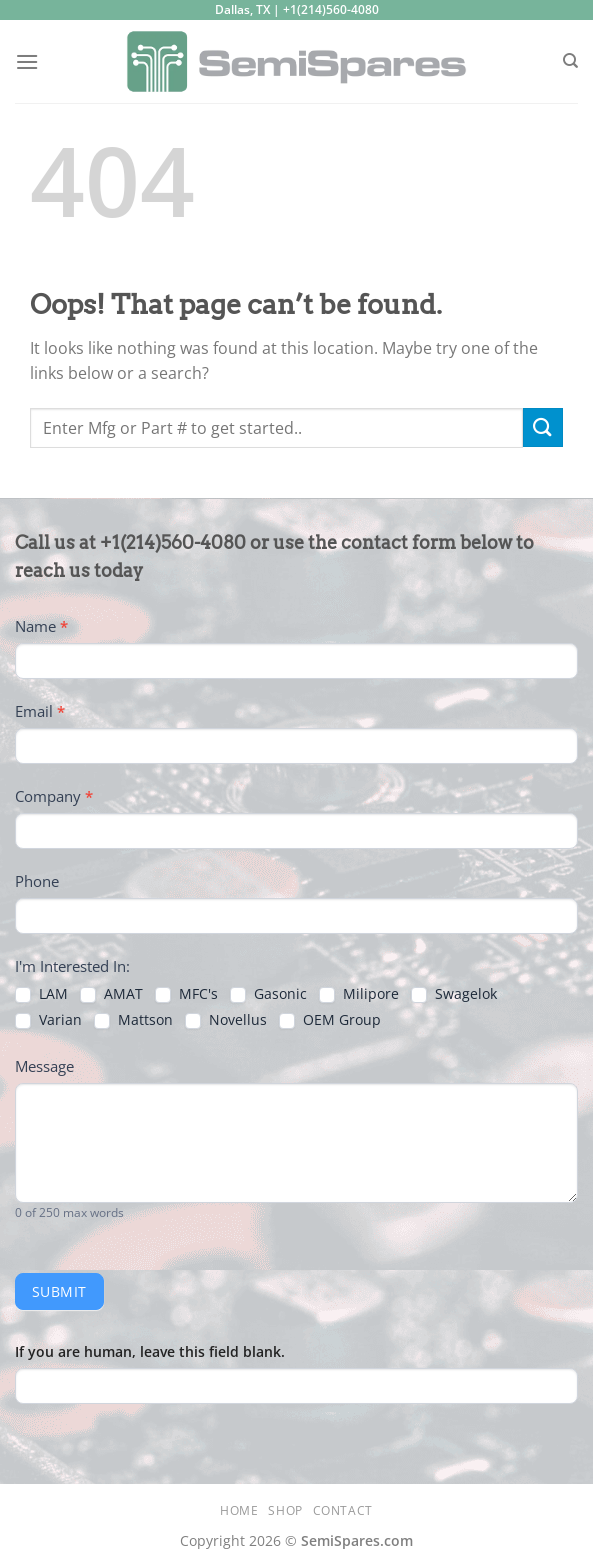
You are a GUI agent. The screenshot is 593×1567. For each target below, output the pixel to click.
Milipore (359, 994)
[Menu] (27, 61)
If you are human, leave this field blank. (150, 1351)
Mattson (133, 1020)
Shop (285, 1510)
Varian (48, 1020)
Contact (343, 1510)
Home (239, 1510)
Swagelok (454, 994)
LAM (41, 994)
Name (41, 626)
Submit (59, 1291)
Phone (37, 881)
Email (40, 711)
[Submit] (543, 427)
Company (54, 796)
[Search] (570, 61)
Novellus (226, 1020)
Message (44, 1066)
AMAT (111, 994)
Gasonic (268, 994)
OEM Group (330, 1020)
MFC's (186, 994)
